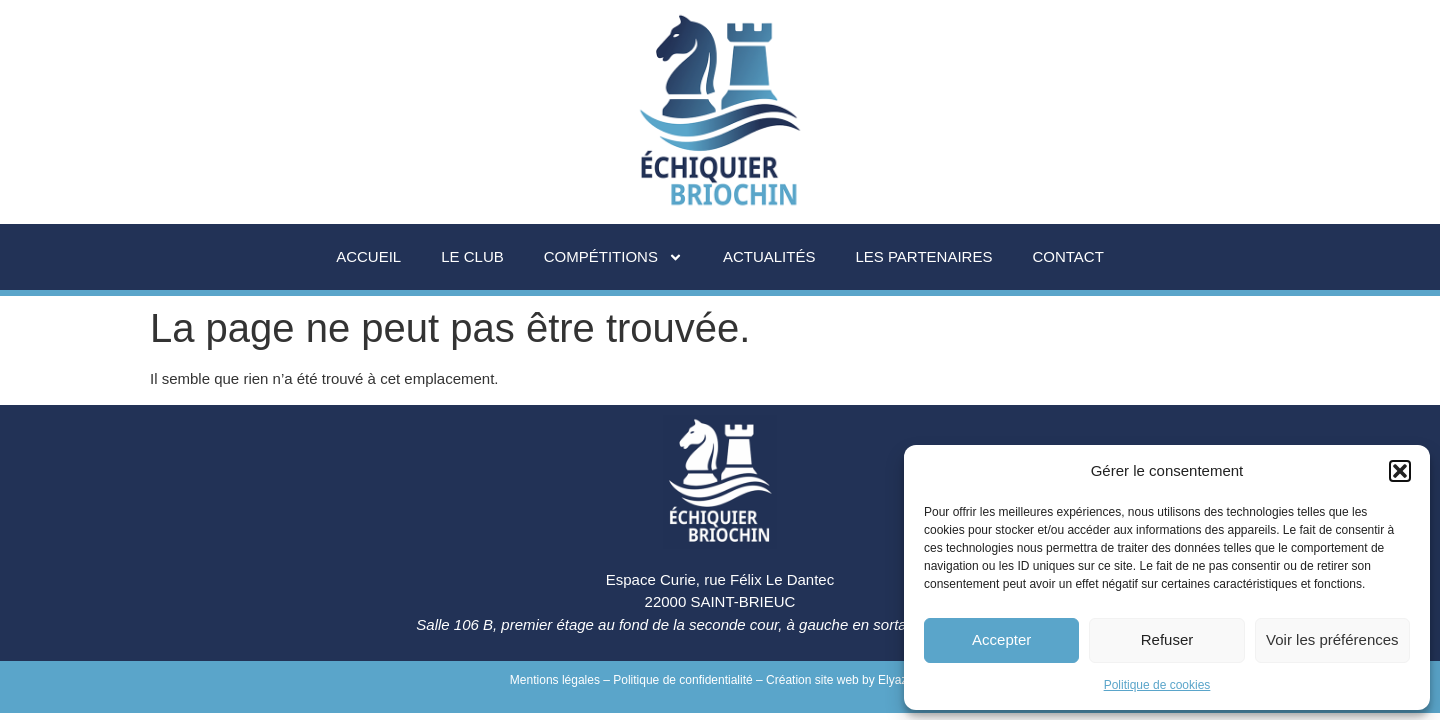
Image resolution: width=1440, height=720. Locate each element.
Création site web (812, 680)
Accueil (368, 256)
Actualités (769, 256)
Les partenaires (923, 256)
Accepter (1001, 639)
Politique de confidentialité (682, 680)
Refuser (1167, 639)
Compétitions (613, 257)
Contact (1067, 256)
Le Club (472, 256)
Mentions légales (555, 680)
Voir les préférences (1332, 639)
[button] (1400, 471)
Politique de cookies (1157, 685)
